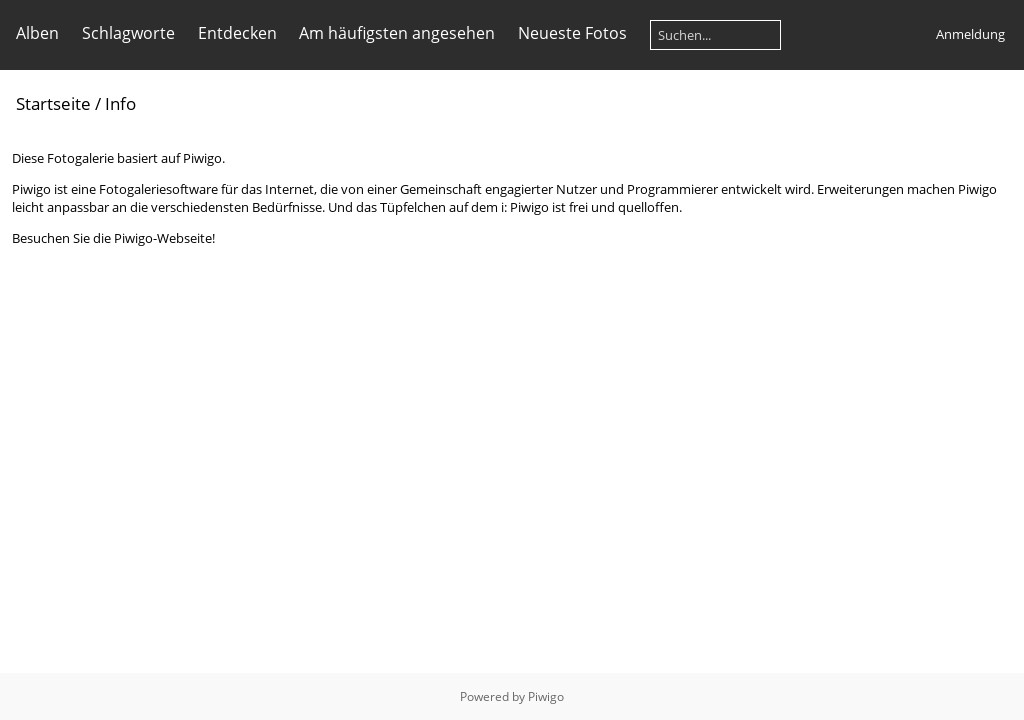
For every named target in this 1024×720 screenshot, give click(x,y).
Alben (37, 33)
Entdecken (237, 33)
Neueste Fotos (572, 33)
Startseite (53, 103)
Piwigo (546, 696)
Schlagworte (128, 33)
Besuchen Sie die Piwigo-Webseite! (113, 238)
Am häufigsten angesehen (397, 33)
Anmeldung (970, 34)
